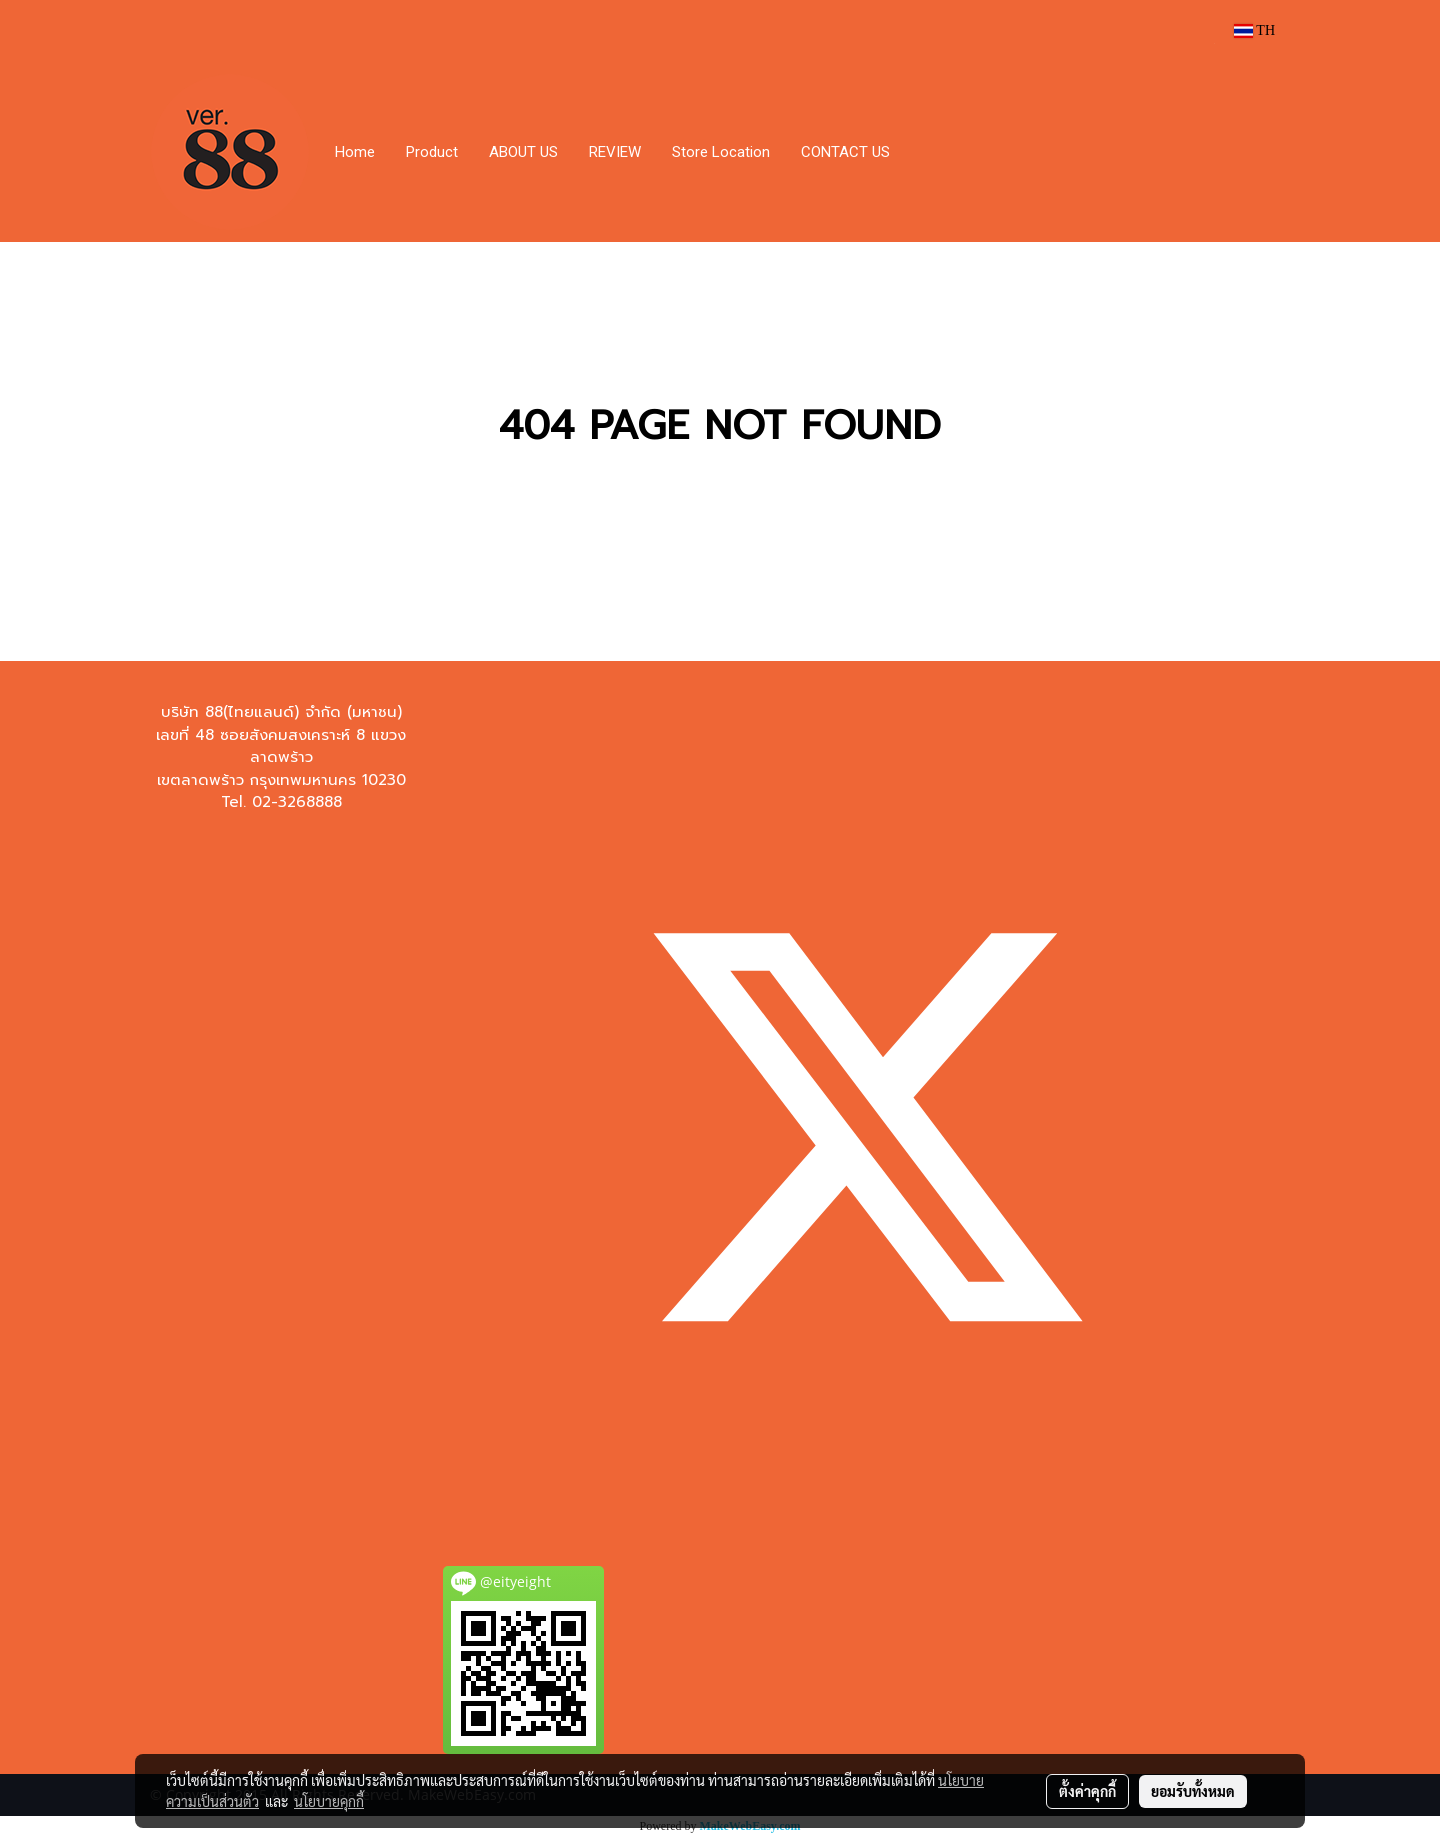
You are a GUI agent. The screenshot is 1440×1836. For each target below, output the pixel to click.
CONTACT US (845, 152)
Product (432, 152)
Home (355, 152)
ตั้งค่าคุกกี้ (1087, 1791)
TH (1254, 30)
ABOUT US (523, 152)
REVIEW (615, 152)
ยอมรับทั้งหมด (1193, 1791)
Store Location (721, 152)
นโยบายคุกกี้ (329, 1801)
